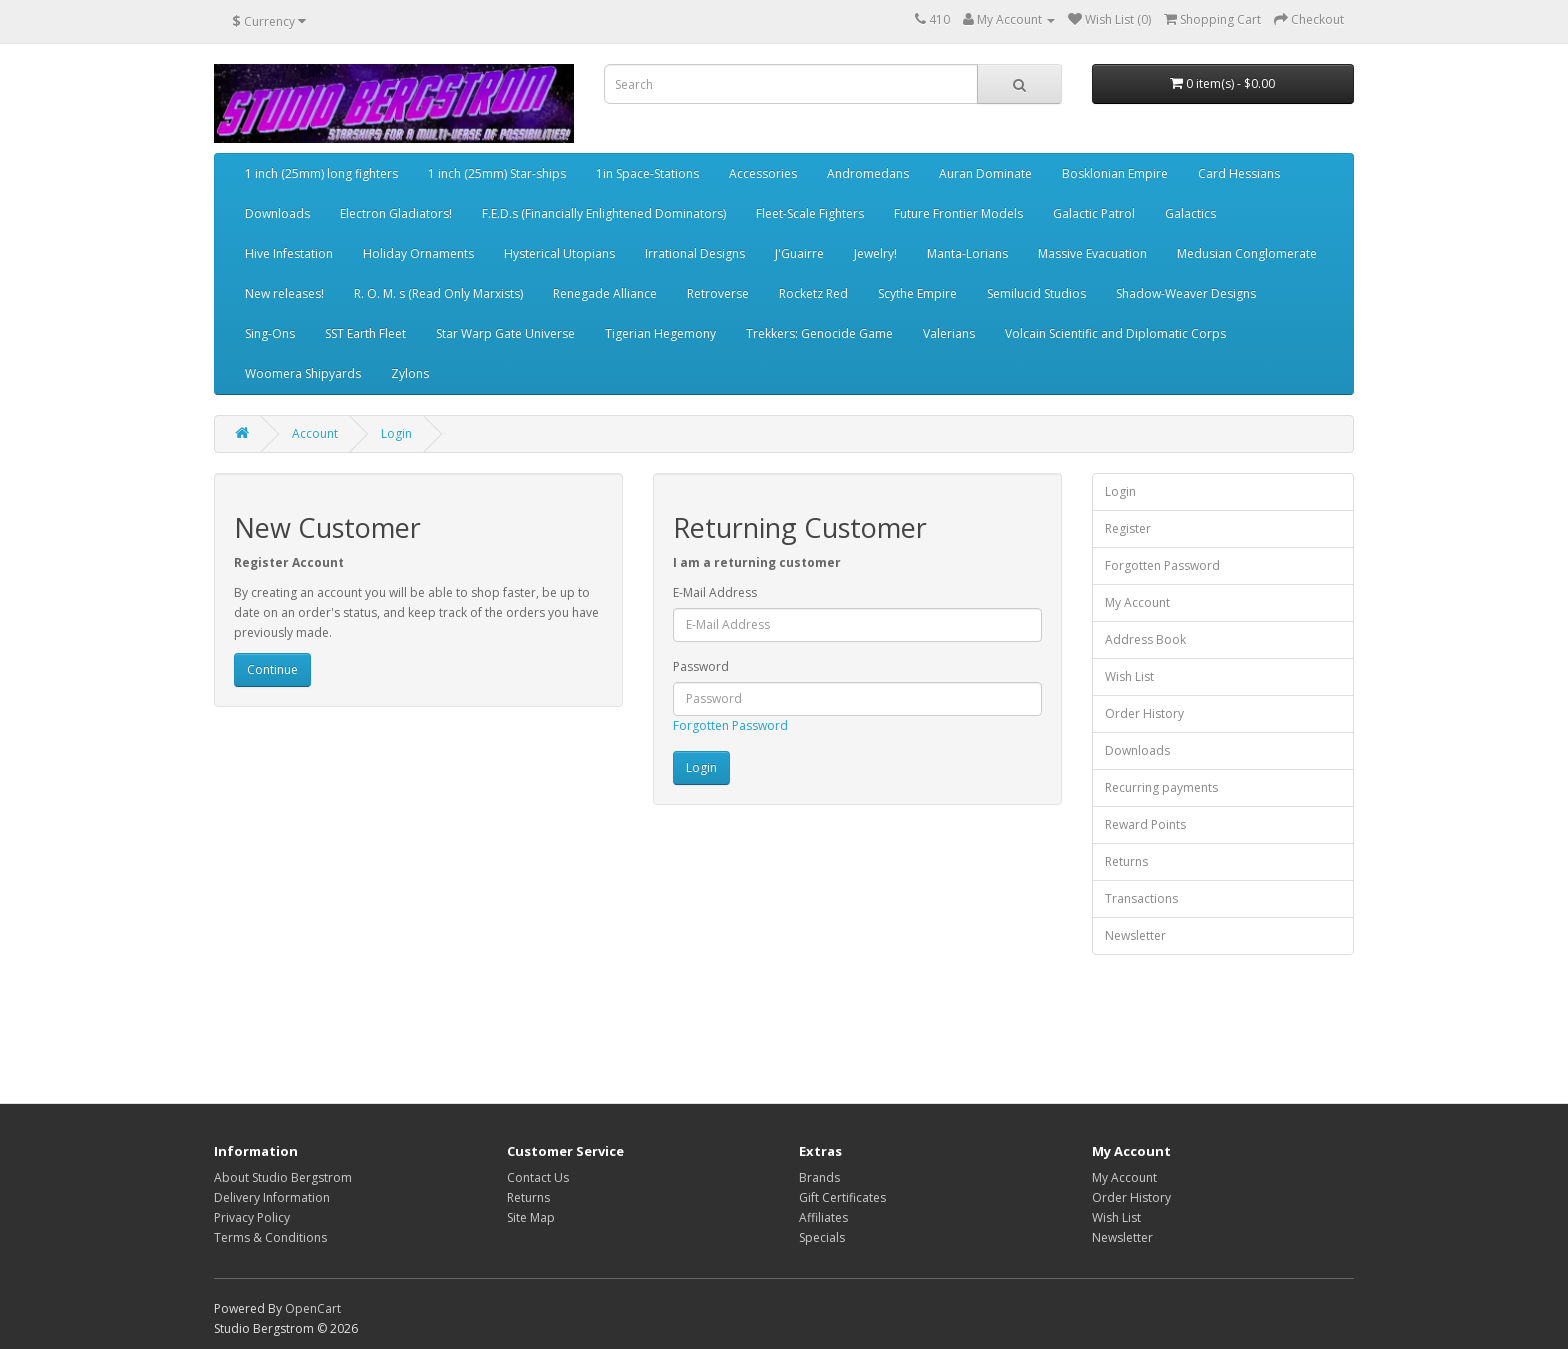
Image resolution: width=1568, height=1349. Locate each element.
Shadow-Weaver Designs (1186, 293)
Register (1128, 528)
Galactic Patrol (1094, 213)
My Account (1137, 602)
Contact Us (538, 1177)
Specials (822, 1237)
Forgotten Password (730, 725)
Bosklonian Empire (1115, 173)
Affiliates (823, 1217)
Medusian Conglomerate (1247, 253)
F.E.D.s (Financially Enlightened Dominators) (604, 213)
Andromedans (868, 173)
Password (701, 666)
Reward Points (1145, 824)
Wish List (1129, 676)
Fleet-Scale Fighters (810, 213)
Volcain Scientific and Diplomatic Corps (1115, 333)
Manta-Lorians (967, 253)
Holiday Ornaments (418, 253)
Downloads (277, 213)
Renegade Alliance (605, 293)
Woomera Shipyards (303, 373)
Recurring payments (1161, 787)
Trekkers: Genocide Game (819, 333)
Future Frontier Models (958, 213)
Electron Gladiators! (396, 213)
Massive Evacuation (1092, 253)
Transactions (1141, 898)
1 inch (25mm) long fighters (321, 173)
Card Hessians (1239, 173)
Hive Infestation (289, 253)
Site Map (531, 1217)
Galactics (1190, 213)
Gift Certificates (842, 1197)
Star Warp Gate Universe (505, 333)
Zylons (410, 373)
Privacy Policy (252, 1217)
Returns (1126, 861)
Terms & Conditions (270, 1237)
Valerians (949, 333)
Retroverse (718, 293)
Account (315, 433)
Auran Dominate (985, 173)
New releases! (284, 293)
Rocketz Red (813, 293)
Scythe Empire (917, 293)
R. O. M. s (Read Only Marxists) (438, 293)
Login (396, 433)
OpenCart (313, 1308)
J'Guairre (799, 253)
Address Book (1145, 639)
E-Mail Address (715, 592)
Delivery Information (272, 1197)
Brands (819, 1177)
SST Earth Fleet (365, 333)
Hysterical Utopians (559, 253)
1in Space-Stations (647, 173)
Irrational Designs (695, 253)
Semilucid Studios (1036, 293)
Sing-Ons (270, 333)
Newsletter (1135, 935)
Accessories (763, 173)
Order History (1144, 713)
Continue (272, 669)
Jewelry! (875, 253)
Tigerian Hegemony (660, 333)
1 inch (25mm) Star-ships (497, 173)
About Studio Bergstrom (283, 1177)
